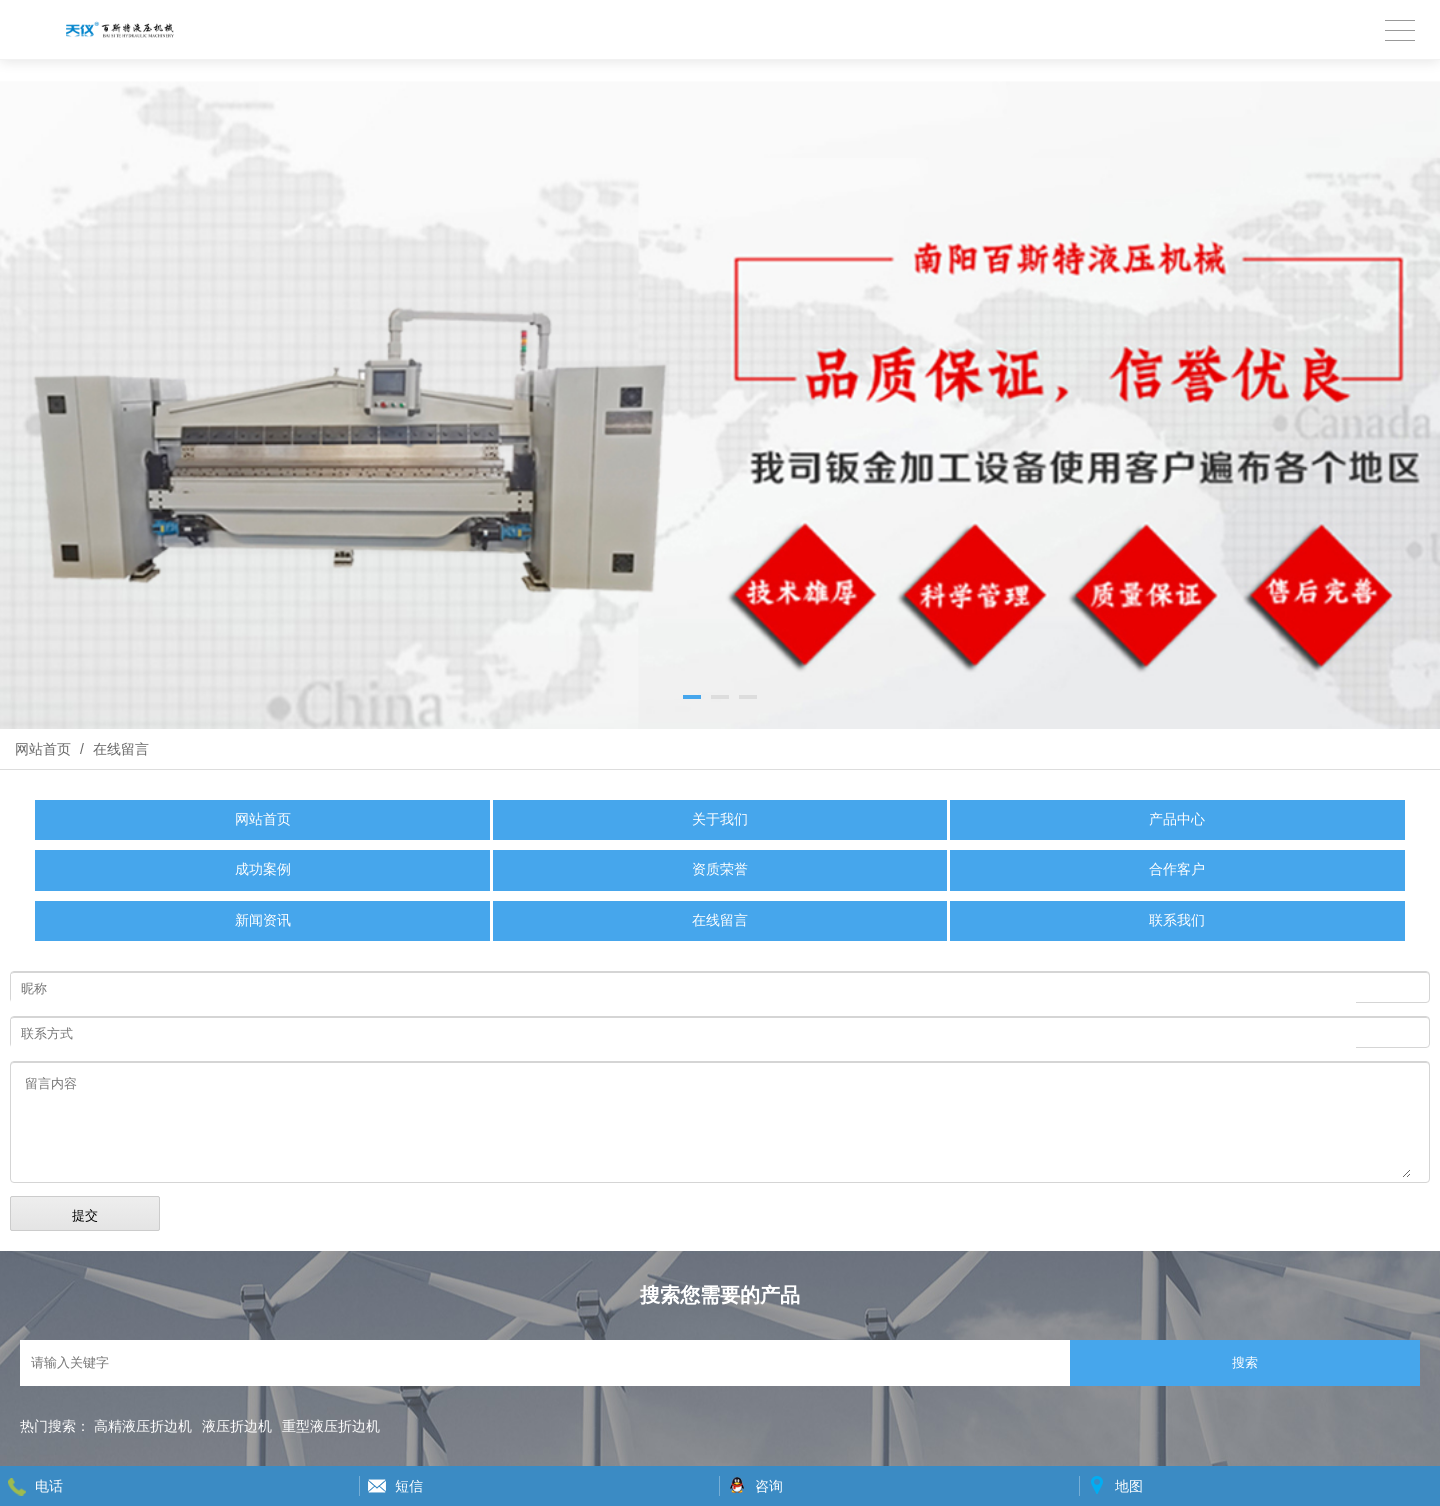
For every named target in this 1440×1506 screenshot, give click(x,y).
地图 (1129, 1486)
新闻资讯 (263, 920)
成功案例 (263, 869)
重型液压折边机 (331, 1426)
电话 (49, 1486)
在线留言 (119, 749)
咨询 (769, 1486)
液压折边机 (237, 1426)
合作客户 (1177, 869)
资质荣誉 (720, 869)
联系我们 (1177, 920)
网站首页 (43, 749)
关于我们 (720, 819)
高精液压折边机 (143, 1426)
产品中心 (1177, 819)
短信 (409, 1486)
